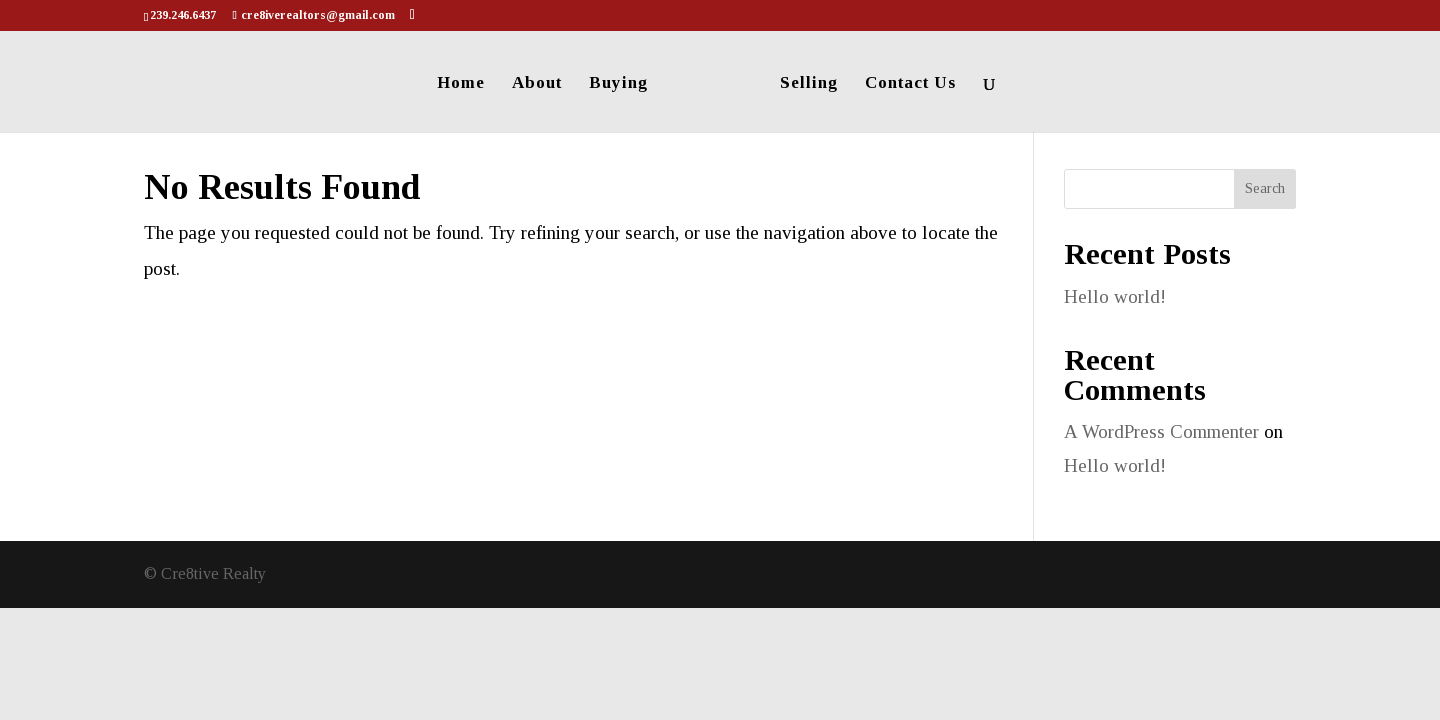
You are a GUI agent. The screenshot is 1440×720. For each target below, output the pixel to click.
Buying (618, 84)
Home (461, 84)
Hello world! (1115, 296)
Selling (809, 84)
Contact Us (910, 84)
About (537, 84)
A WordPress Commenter (1161, 431)
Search (1265, 188)
